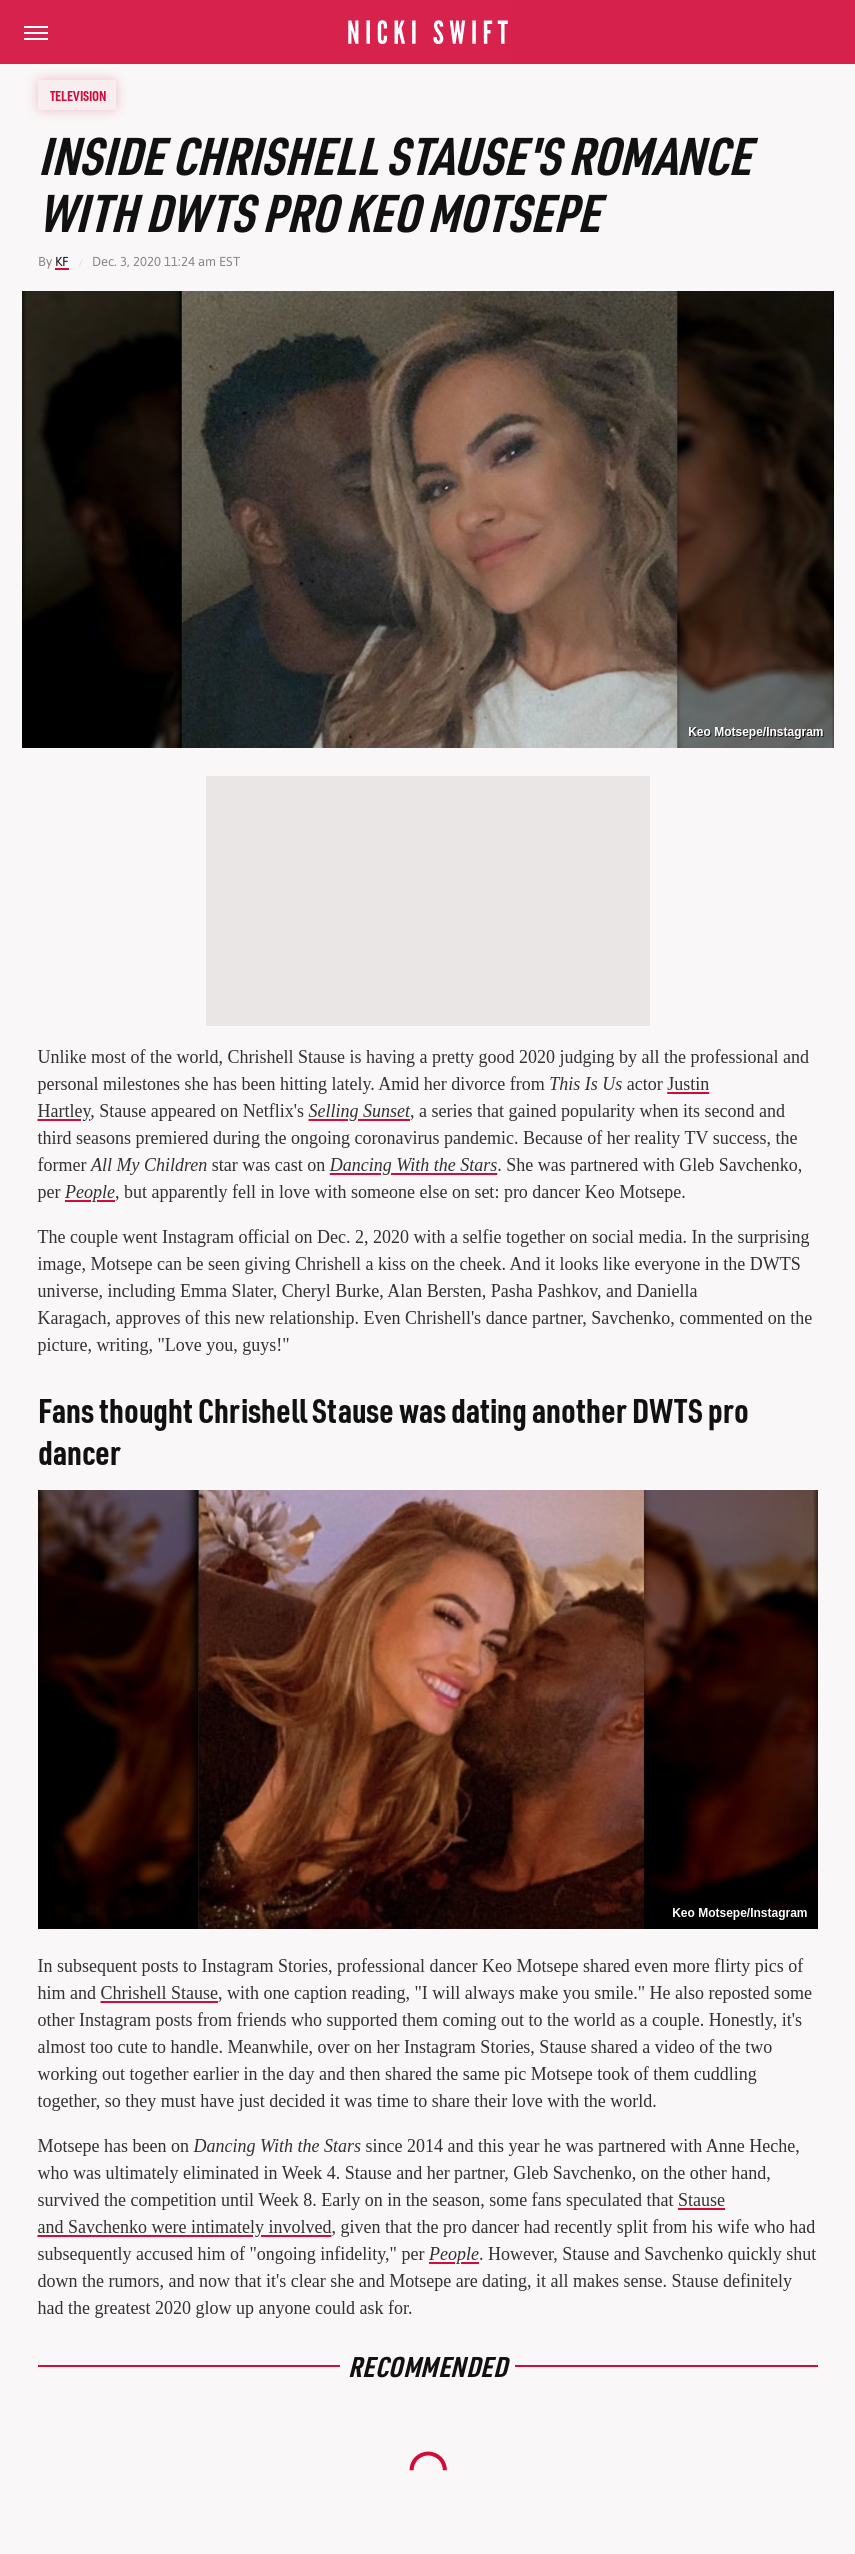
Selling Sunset (360, 1111)
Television (78, 95)
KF (62, 261)
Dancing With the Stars (414, 1165)
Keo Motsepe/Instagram (755, 732)
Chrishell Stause (160, 1993)
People (90, 1192)
